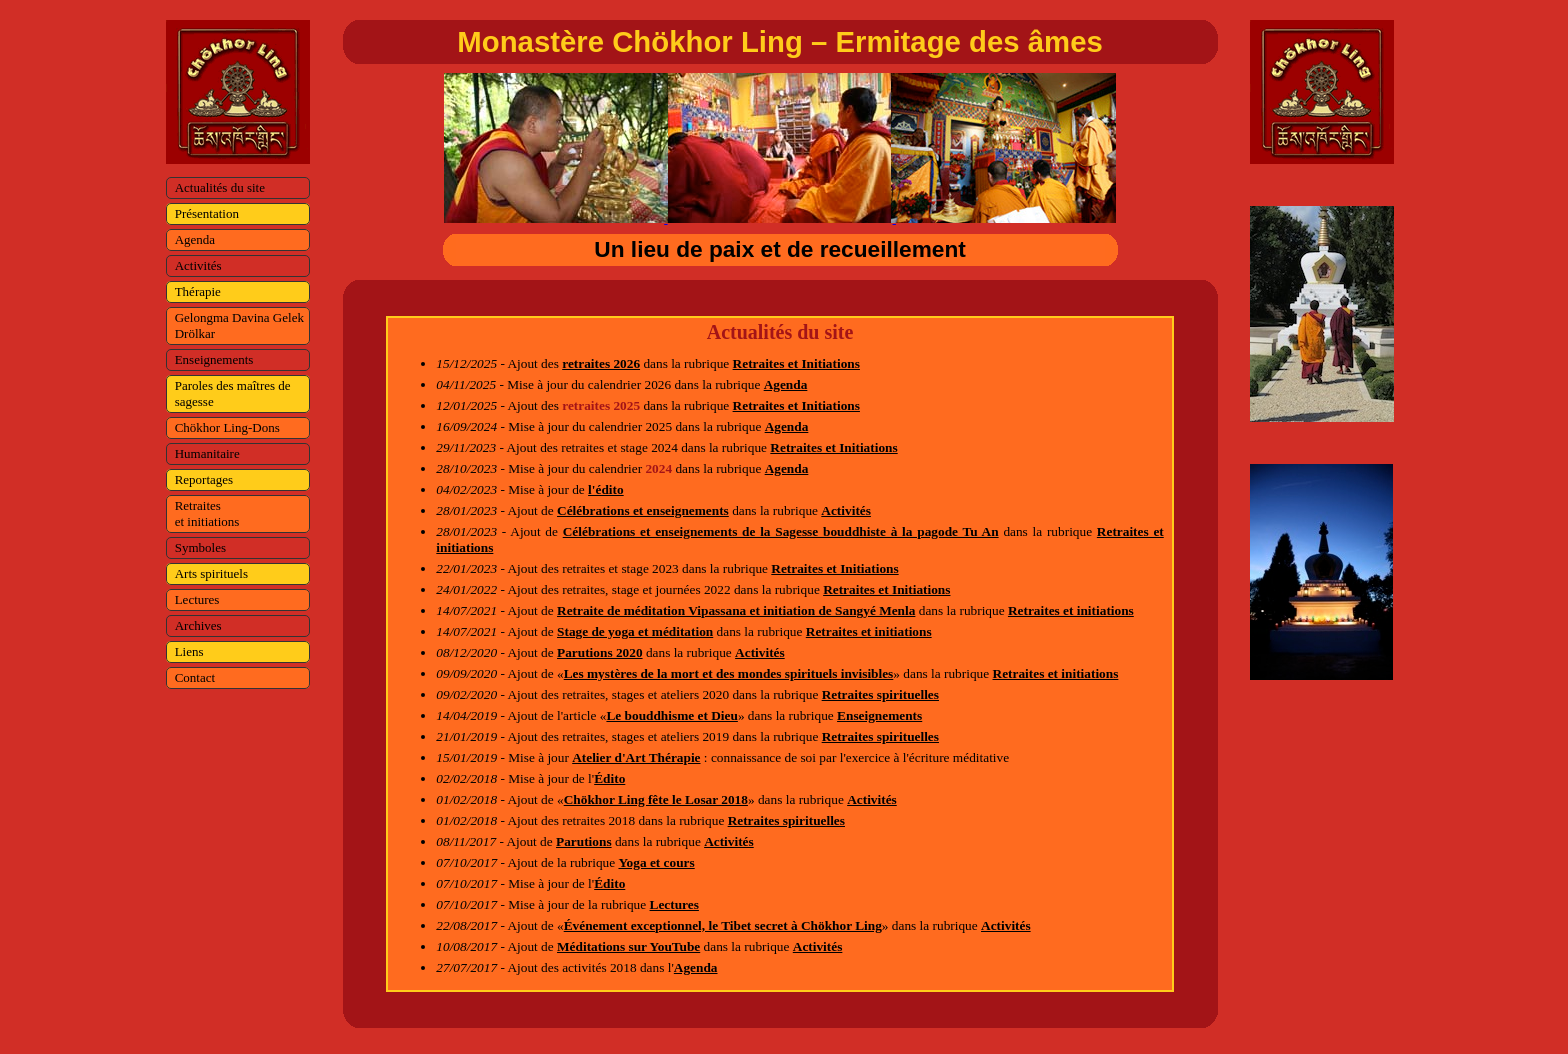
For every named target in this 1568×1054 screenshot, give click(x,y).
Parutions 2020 (600, 652)
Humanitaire (207, 453)
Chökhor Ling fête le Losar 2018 (656, 799)
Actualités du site (220, 187)
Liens (189, 651)
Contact (195, 677)
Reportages (204, 479)
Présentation (207, 213)
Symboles (200, 547)
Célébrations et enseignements (643, 510)
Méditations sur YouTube (628, 946)
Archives (198, 625)
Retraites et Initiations (796, 363)
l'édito (606, 489)
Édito (609, 778)
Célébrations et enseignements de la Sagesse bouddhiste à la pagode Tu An (781, 531)
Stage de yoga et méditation (635, 631)
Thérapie (198, 291)
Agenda (195, 239)
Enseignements (214, 359)
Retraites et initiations (207, 513)
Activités (198, 265)
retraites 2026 (601, 363)
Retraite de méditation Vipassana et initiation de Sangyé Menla (736, 610)
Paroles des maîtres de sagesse (233, 393)
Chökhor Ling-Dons (227, 427)
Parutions (584, 841)
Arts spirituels (211, 573)
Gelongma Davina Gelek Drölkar (239, 325)
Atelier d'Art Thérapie (636, 757)
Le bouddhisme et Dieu (671, 715)
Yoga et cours (656, 862)
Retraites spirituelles (880, 694)
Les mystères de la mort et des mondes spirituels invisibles (729, 673)
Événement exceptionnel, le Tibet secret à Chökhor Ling (723, 925)
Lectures (197, 599)
